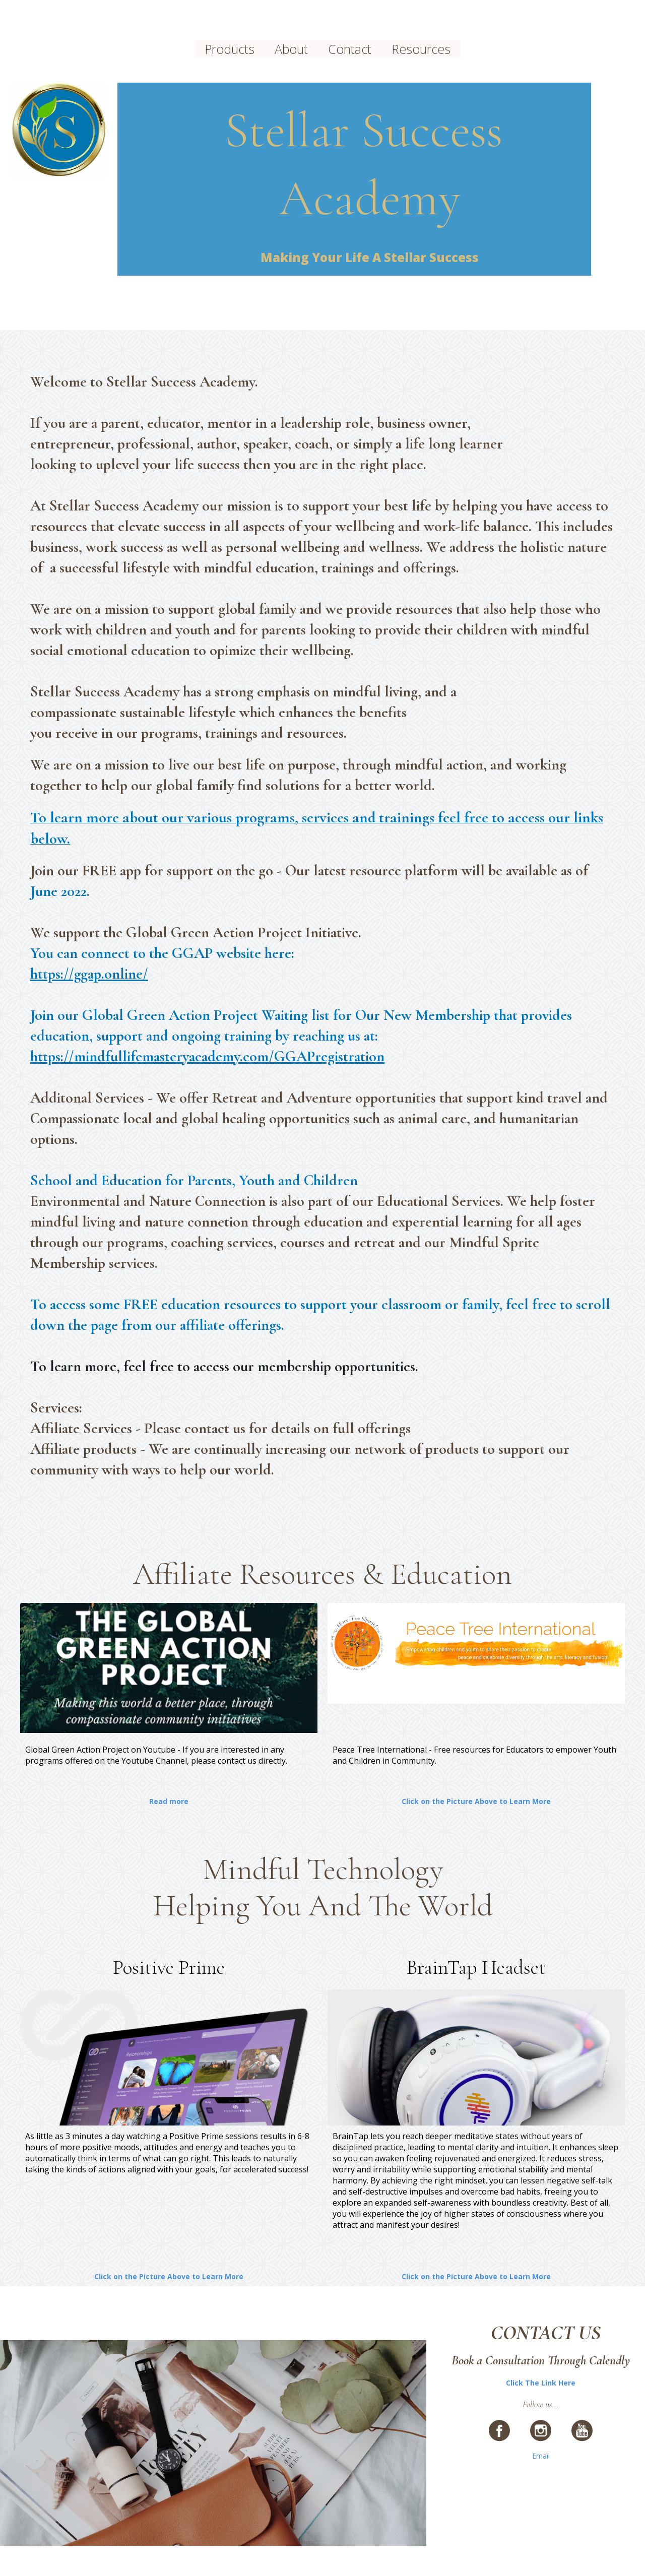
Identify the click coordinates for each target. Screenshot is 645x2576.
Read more (168, 1801)
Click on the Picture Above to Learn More (476, 1801)
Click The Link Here (540, 2383)
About (291, 48)
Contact (349, 48)
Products (229, 48)
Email (541, 2456)
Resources (421, 48)
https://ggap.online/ (89, 973)
